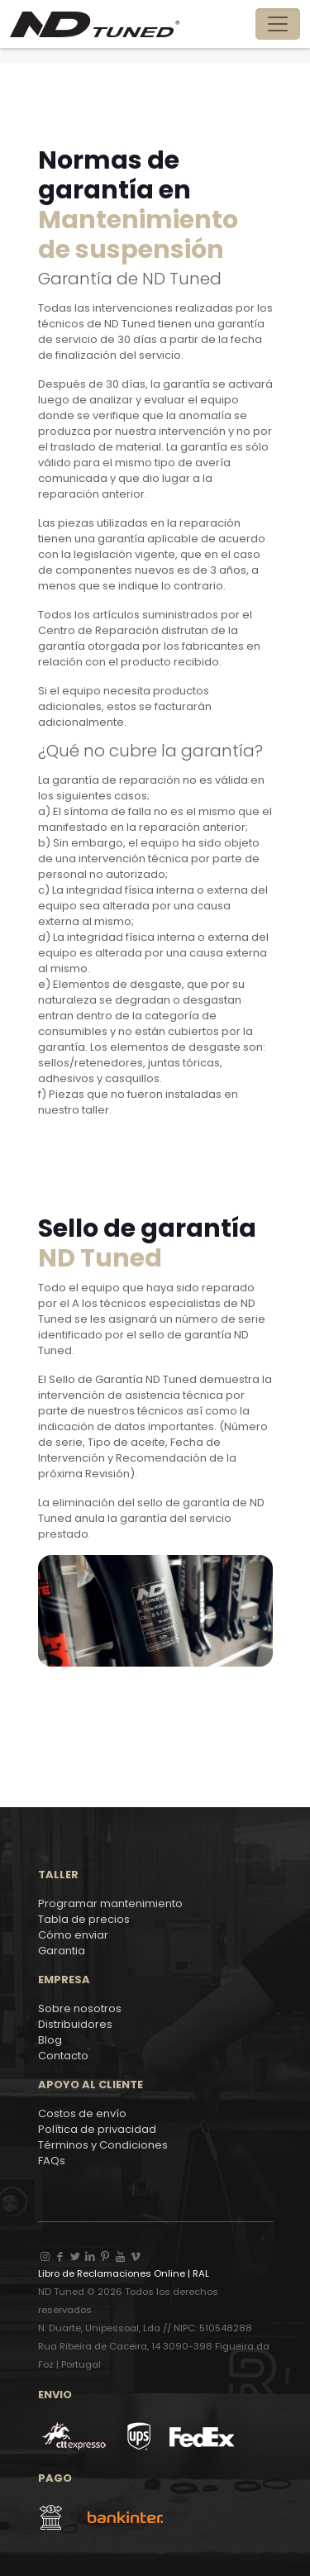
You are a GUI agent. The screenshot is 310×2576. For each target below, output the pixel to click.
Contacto (63, 2055)
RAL (199, 2273)
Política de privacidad (97, 2129)
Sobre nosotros (80, 2008)
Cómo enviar (73, 1935)
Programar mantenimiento (110, 1903)
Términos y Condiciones (103, 2145)
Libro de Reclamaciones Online (113, 2273)
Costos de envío (82, 2113)
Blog (50, 2040)
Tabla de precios (84, 1919)
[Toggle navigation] (277, 24)
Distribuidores (75, 2024)
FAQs (51, 2160)
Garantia (61, 1950)
